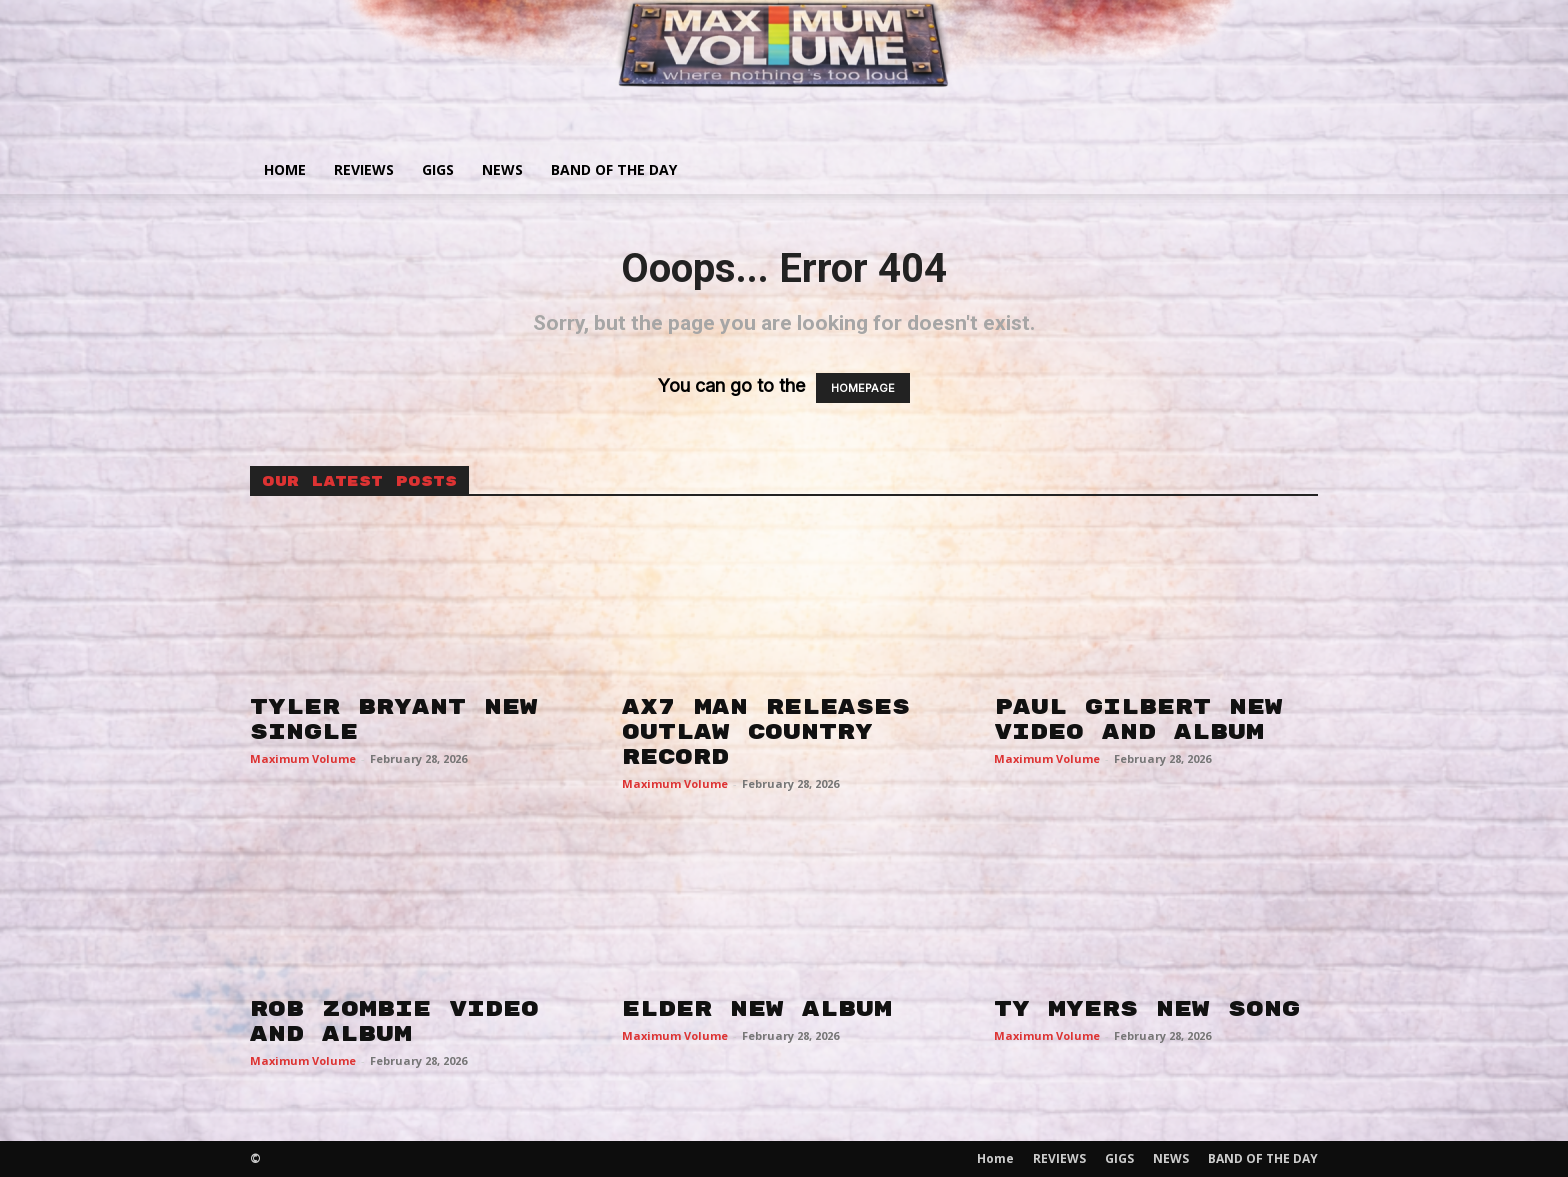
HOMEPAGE (863, 388)
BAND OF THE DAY (614, 169)
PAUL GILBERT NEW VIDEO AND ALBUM (1138, 719)
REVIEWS (364, 169)
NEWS (502, 169)
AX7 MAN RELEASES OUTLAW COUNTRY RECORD (766, 732)
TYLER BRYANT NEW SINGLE (394, 719)
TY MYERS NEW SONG (1147, 1009)
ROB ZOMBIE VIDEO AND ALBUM (394, 1021)
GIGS (438, 169)
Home (285, 169)
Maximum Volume (303, 758)
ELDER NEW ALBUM (757, 1009)
